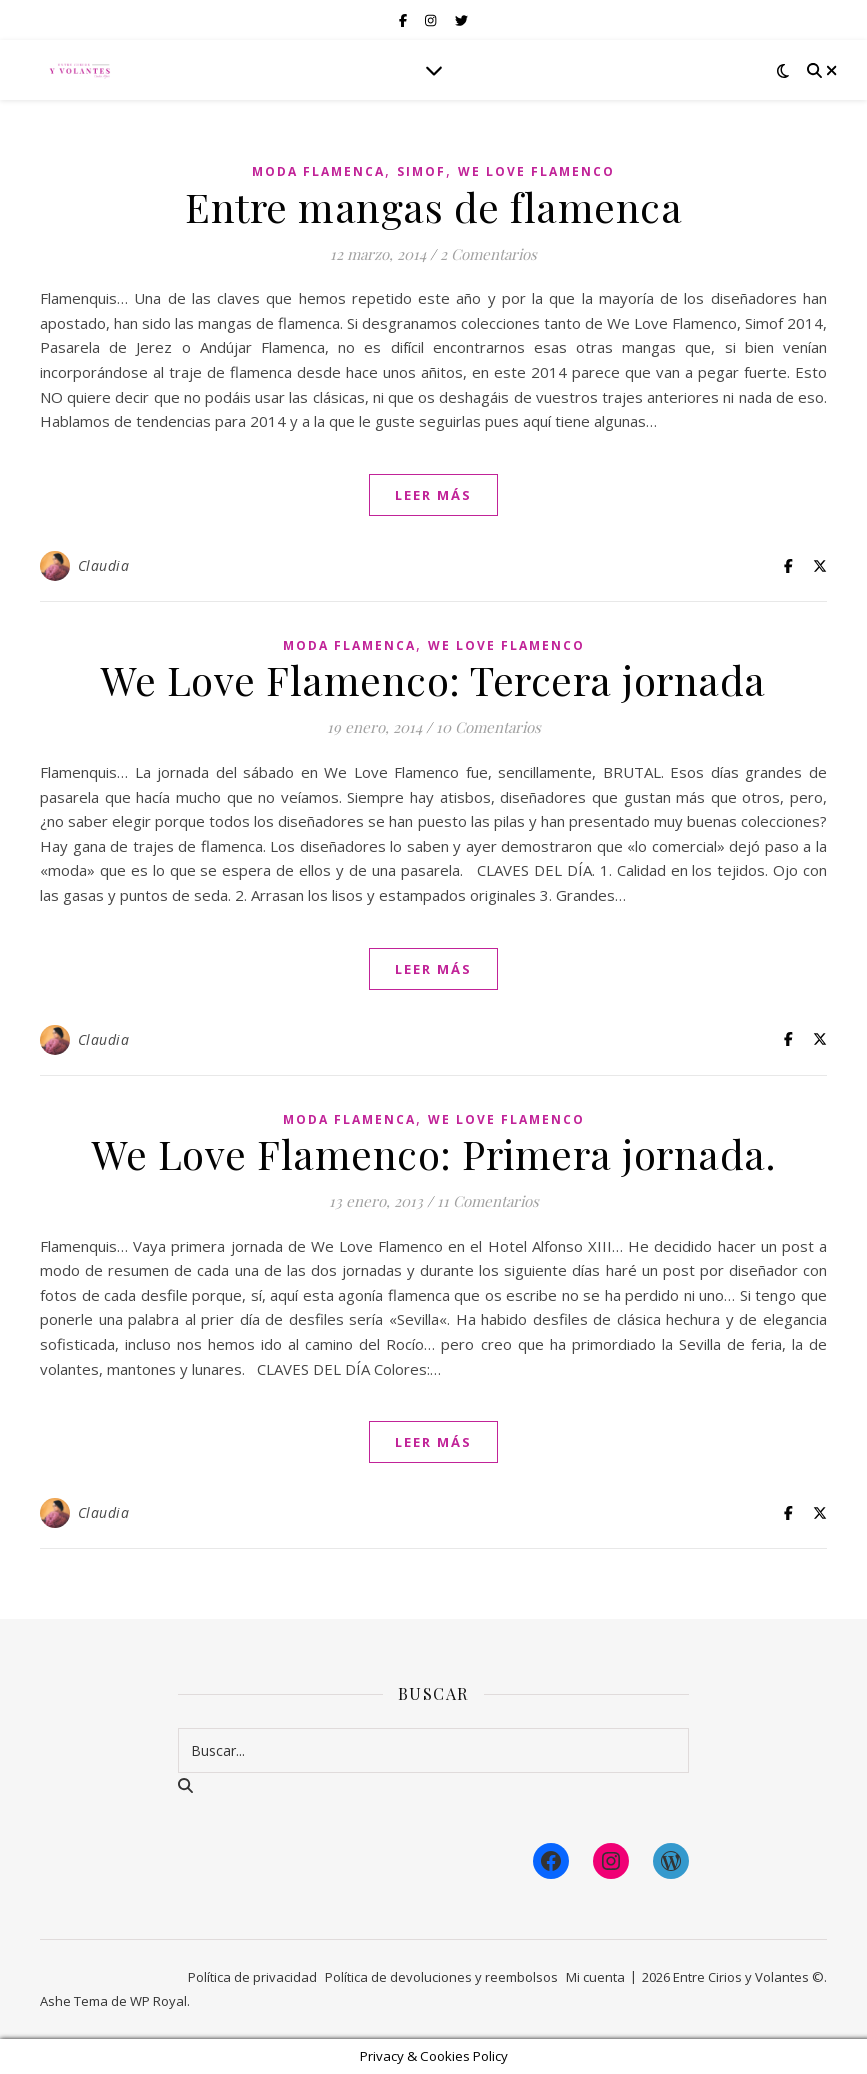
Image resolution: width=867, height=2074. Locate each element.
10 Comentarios (488, 727)
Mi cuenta (595, 1977)
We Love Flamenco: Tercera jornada (433, 679)
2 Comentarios (488, 254)
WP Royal (158, 2001)
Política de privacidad (252, 1977)
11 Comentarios (488, 1201)
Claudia (104, 565)
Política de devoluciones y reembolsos (441, 1977)
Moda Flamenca (318, 171)
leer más (433, 495)
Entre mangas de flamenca (433, 206)
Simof (421, 171)
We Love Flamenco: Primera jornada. (433, 1153)
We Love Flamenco (536, 171)
